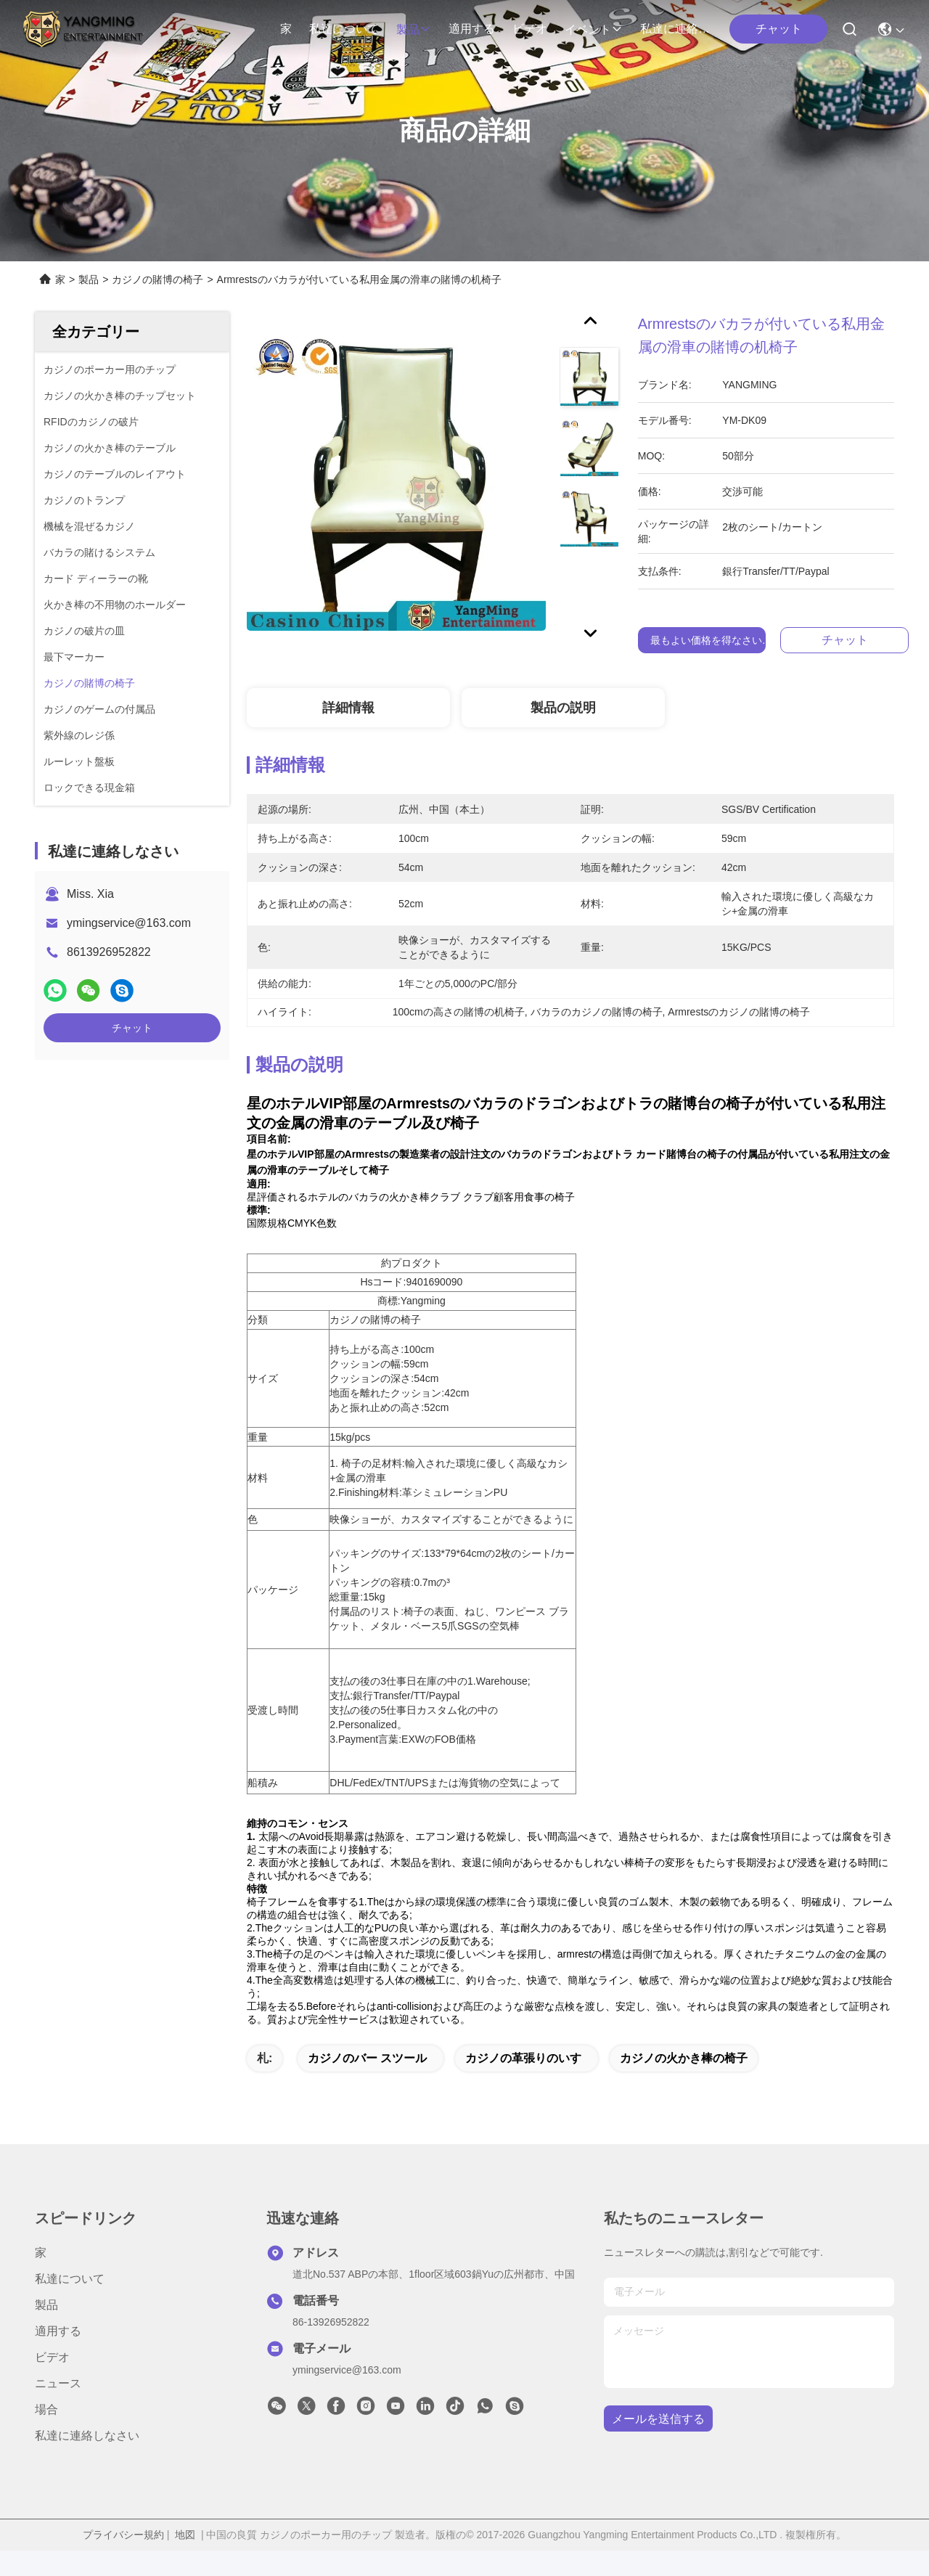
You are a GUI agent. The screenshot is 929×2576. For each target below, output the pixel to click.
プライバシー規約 (123, 2560)
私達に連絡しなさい (675, 29)
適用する (472, 29)
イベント (594, 29)
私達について (344, 29)
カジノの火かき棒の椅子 (684, 2083)
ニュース (58, 2409)
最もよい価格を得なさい (706, 640)
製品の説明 (563, 707)
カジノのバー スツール (367, 2083)
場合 (46, 2435)
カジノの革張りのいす (523, 2083)
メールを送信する (658, 2444)
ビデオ (529, 29)
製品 (413, 29)
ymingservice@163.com (129, 923)
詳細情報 (348, 707)
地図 (185, 2560)
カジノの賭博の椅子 (157, 279)
